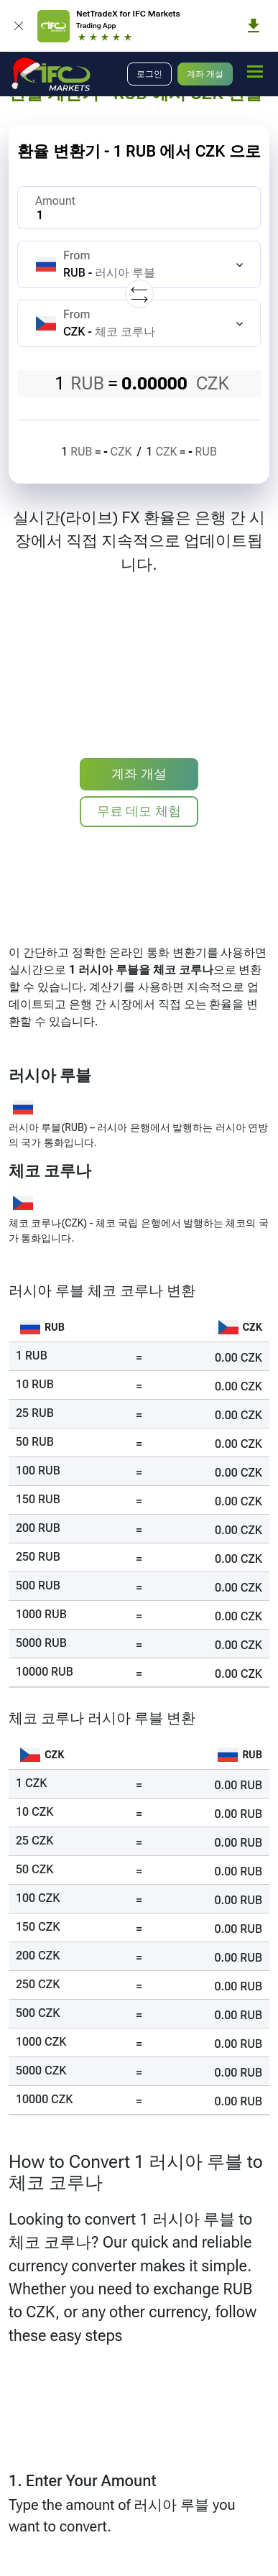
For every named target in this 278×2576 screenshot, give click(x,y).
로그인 (149, 74)
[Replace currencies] (139, 294)
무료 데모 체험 (139, 810)
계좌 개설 (205, 74)
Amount (55, 201)
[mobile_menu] (255, 71)
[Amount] (139, 208)
